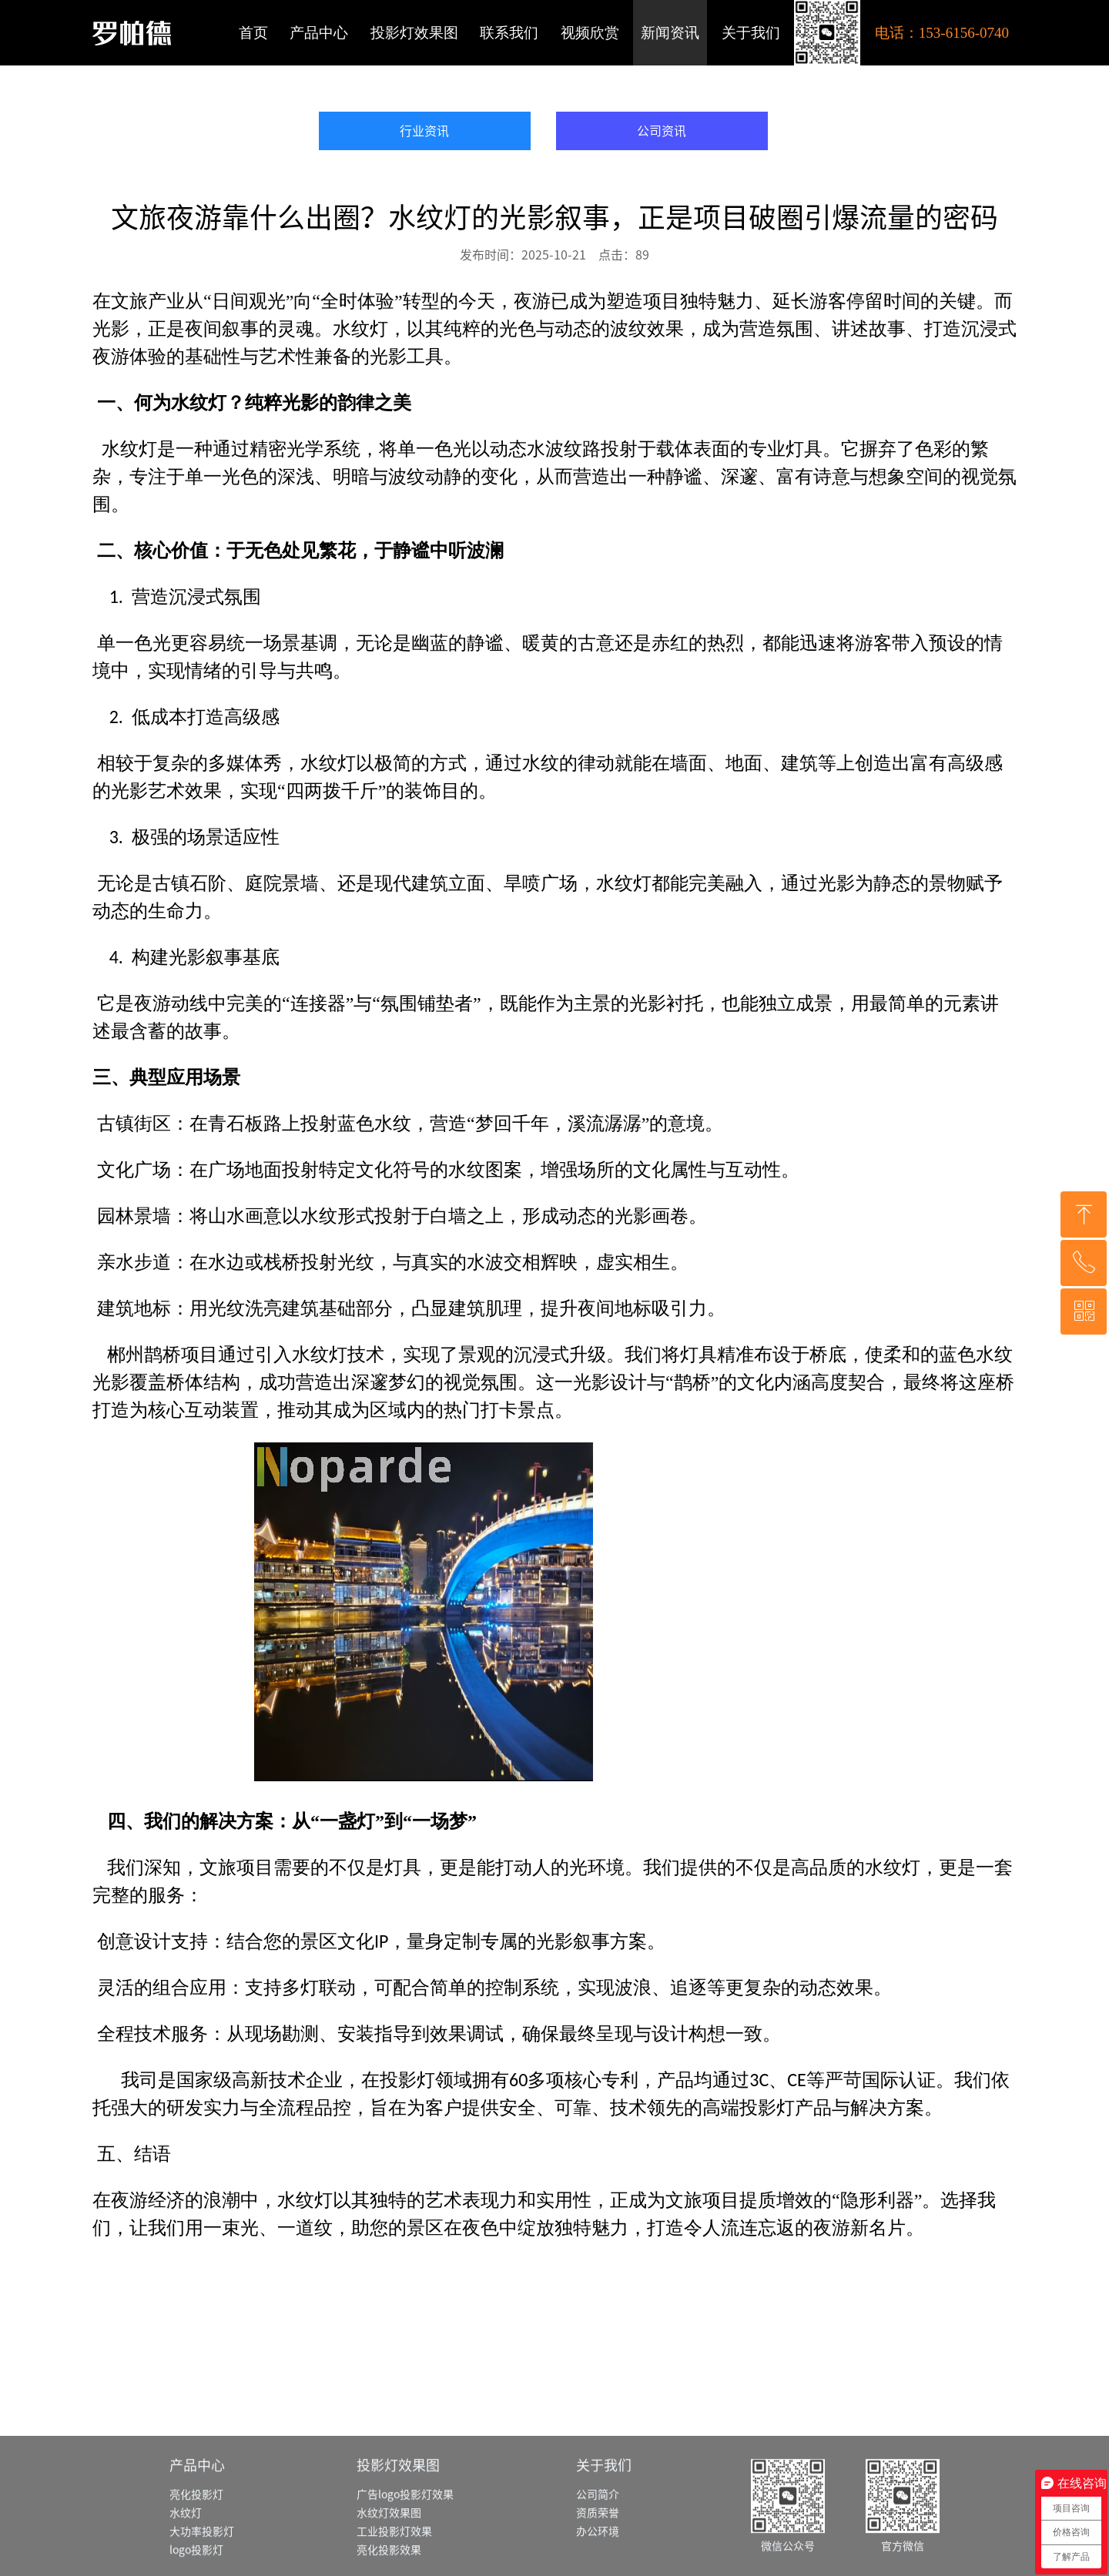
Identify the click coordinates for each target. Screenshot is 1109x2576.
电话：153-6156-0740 (942, 33)
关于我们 (751, 33)
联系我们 (509, 33)
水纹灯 (185, 2567)
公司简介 (597, 2549)
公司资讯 (661, 131)
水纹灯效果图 (389, 2567)
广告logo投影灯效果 (405, 2549)
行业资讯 (424, 131)
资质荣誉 (597, 2567)
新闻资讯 (670, 33)
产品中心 (319, 33)
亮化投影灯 (196, 2549)
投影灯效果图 (414, 33)
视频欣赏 (590, 33)
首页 (253, 33)
